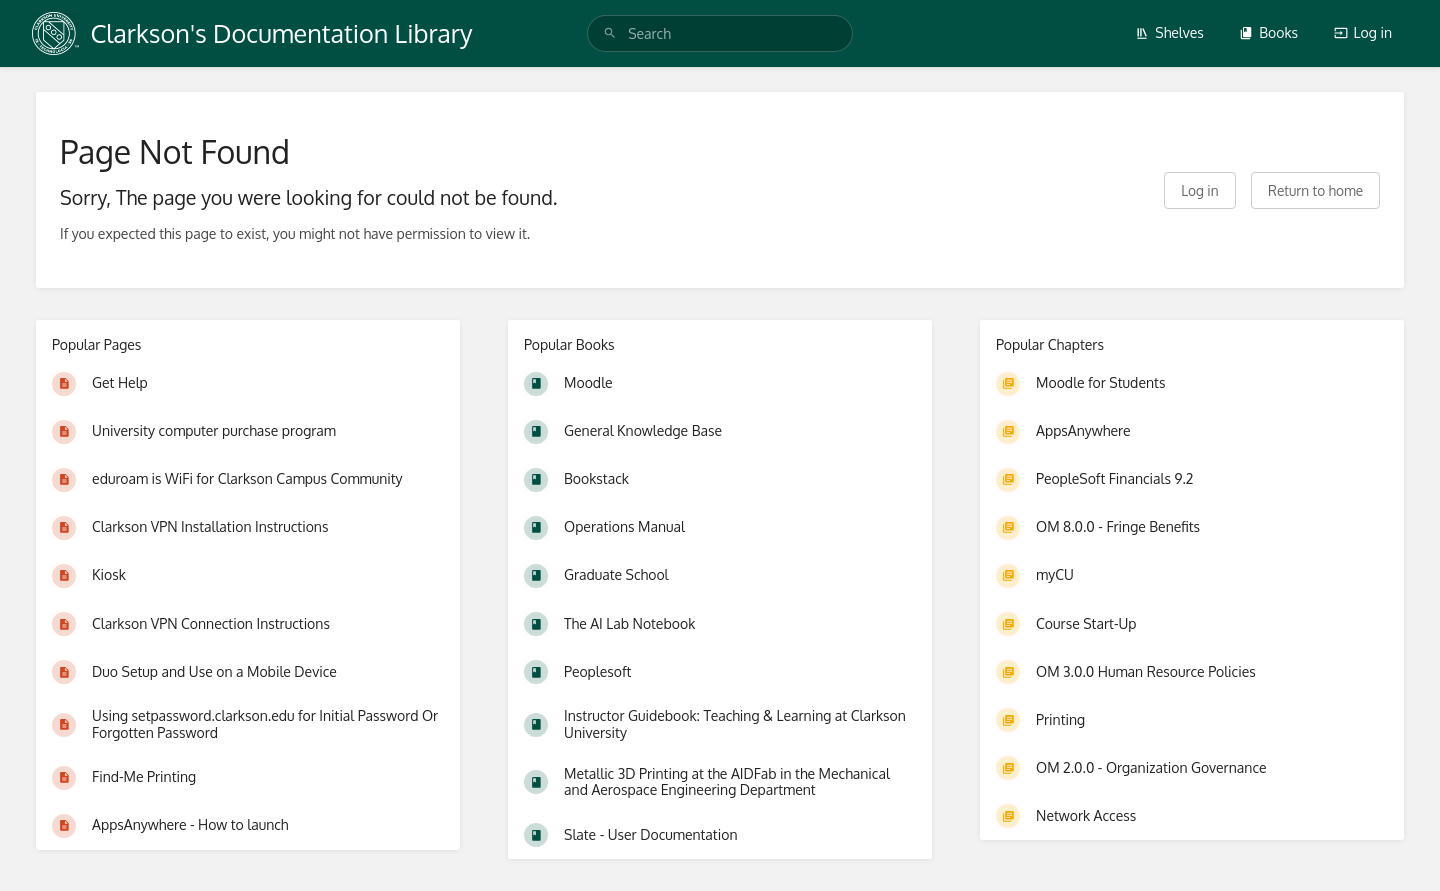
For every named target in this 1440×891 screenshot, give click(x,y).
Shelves (1169, 32)
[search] (720, 33)
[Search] (610, 33)
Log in (1363, 32)
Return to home (1315, 190)
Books (1268, 32)
